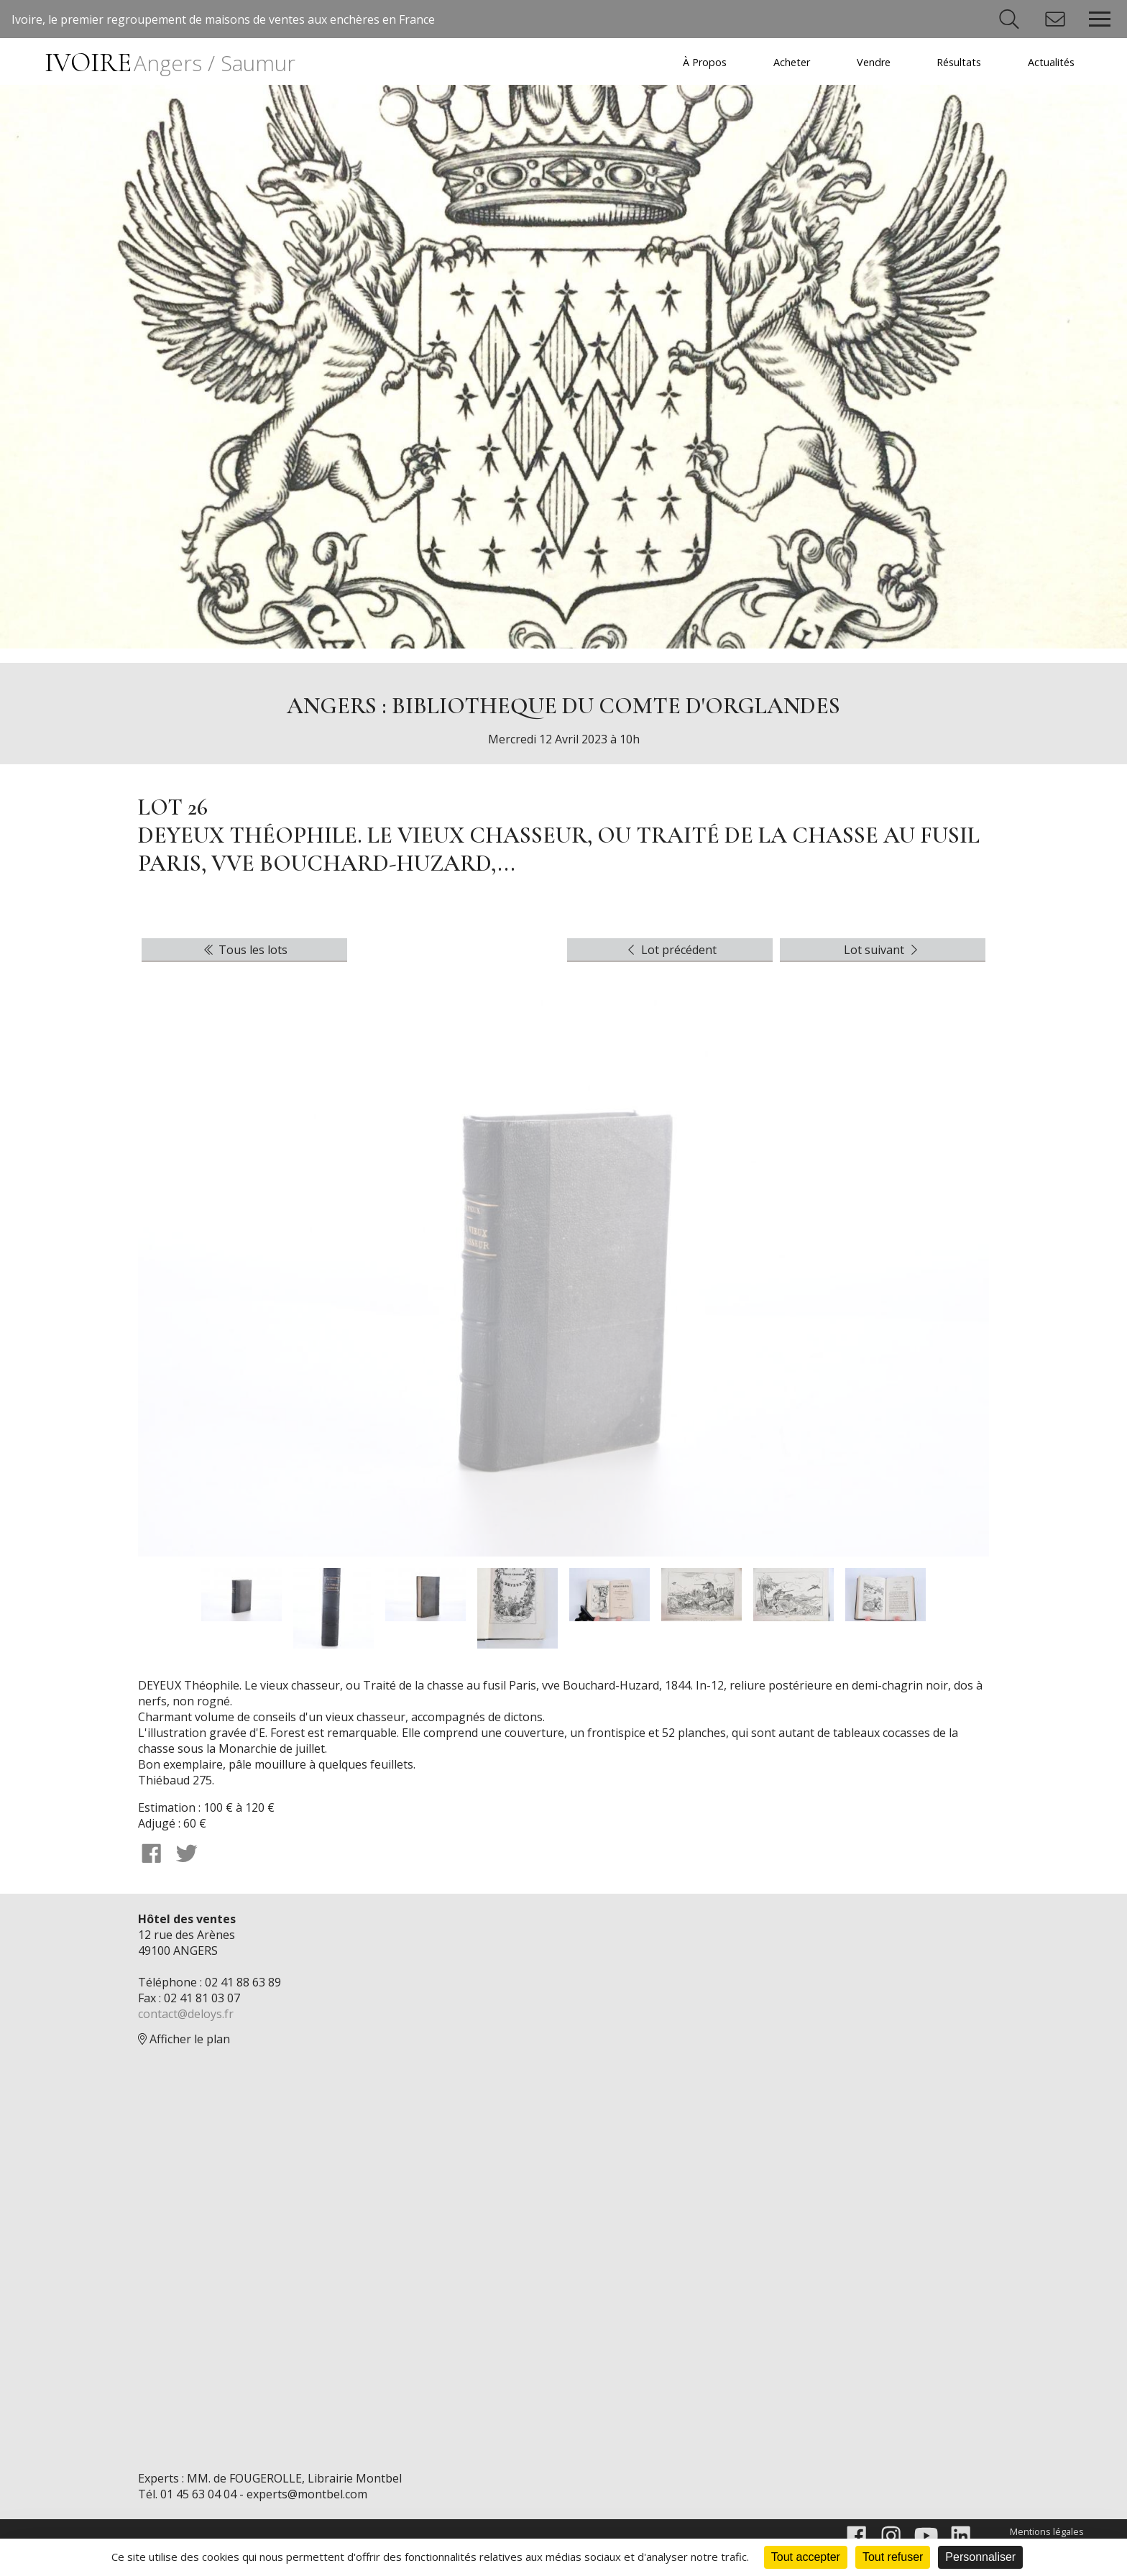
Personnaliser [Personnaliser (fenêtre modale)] (980, 2557)
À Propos (705, 62)
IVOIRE (170, 63)
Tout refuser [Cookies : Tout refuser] (892, 2557)
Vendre (874, 62)
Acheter (791, 62)
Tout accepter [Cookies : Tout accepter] (805, 2557)
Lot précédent (670, 950)
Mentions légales (1047, 2531)
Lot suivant (882, 950)
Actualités (1051, 62)
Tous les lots (244, 950)
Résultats (959, 62)
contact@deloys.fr (186, 2014)
